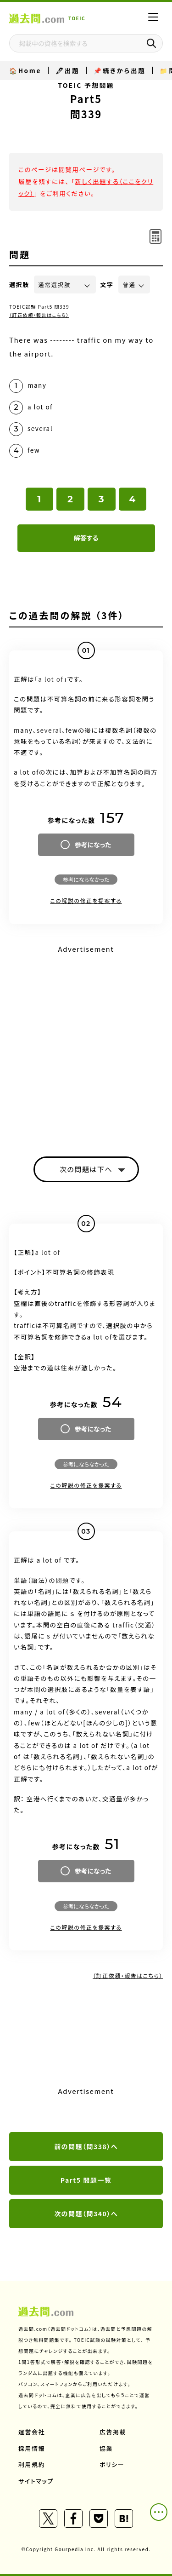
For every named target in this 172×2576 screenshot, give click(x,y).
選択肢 (19, 284)
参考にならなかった (85, 879)
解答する (86, 537)
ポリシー (112, 2464)
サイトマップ (36, 2481)
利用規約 (31, 2464)
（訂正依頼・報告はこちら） (39, 314)
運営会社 (31, 2431)
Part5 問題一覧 (86, 2180)
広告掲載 (113, 2431)
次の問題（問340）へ (86, 2213)
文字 (107, 284)
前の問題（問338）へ (86, 2146)
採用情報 (31, 2448)
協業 (106, 2448)
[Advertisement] (86, 1042)
